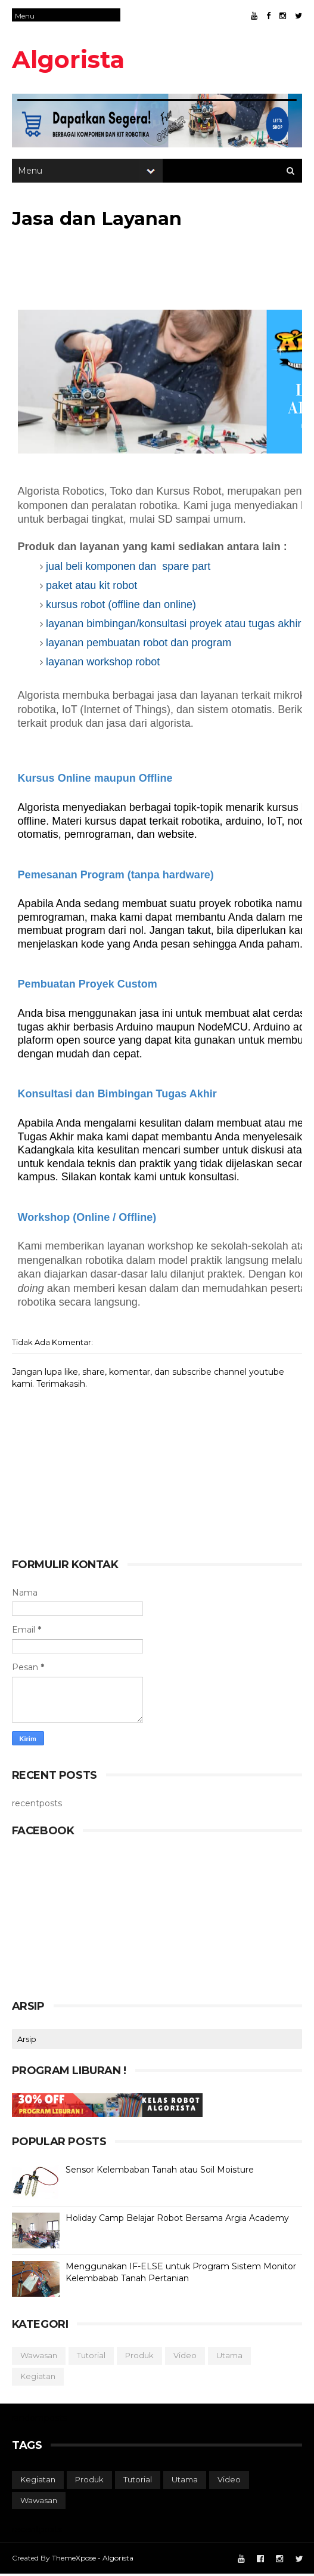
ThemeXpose (74, 2559)
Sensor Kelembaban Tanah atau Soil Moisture (160, 2171)
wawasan (38, 2357)
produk (139, 2357)
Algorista (68, 59)
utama (229, 2357)
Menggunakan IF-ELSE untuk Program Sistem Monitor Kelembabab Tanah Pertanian (181, 2274)
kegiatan (37, 2378)
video (185, 2357)
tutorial (91, 2357)
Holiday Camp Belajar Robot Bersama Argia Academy (177, 2219)
